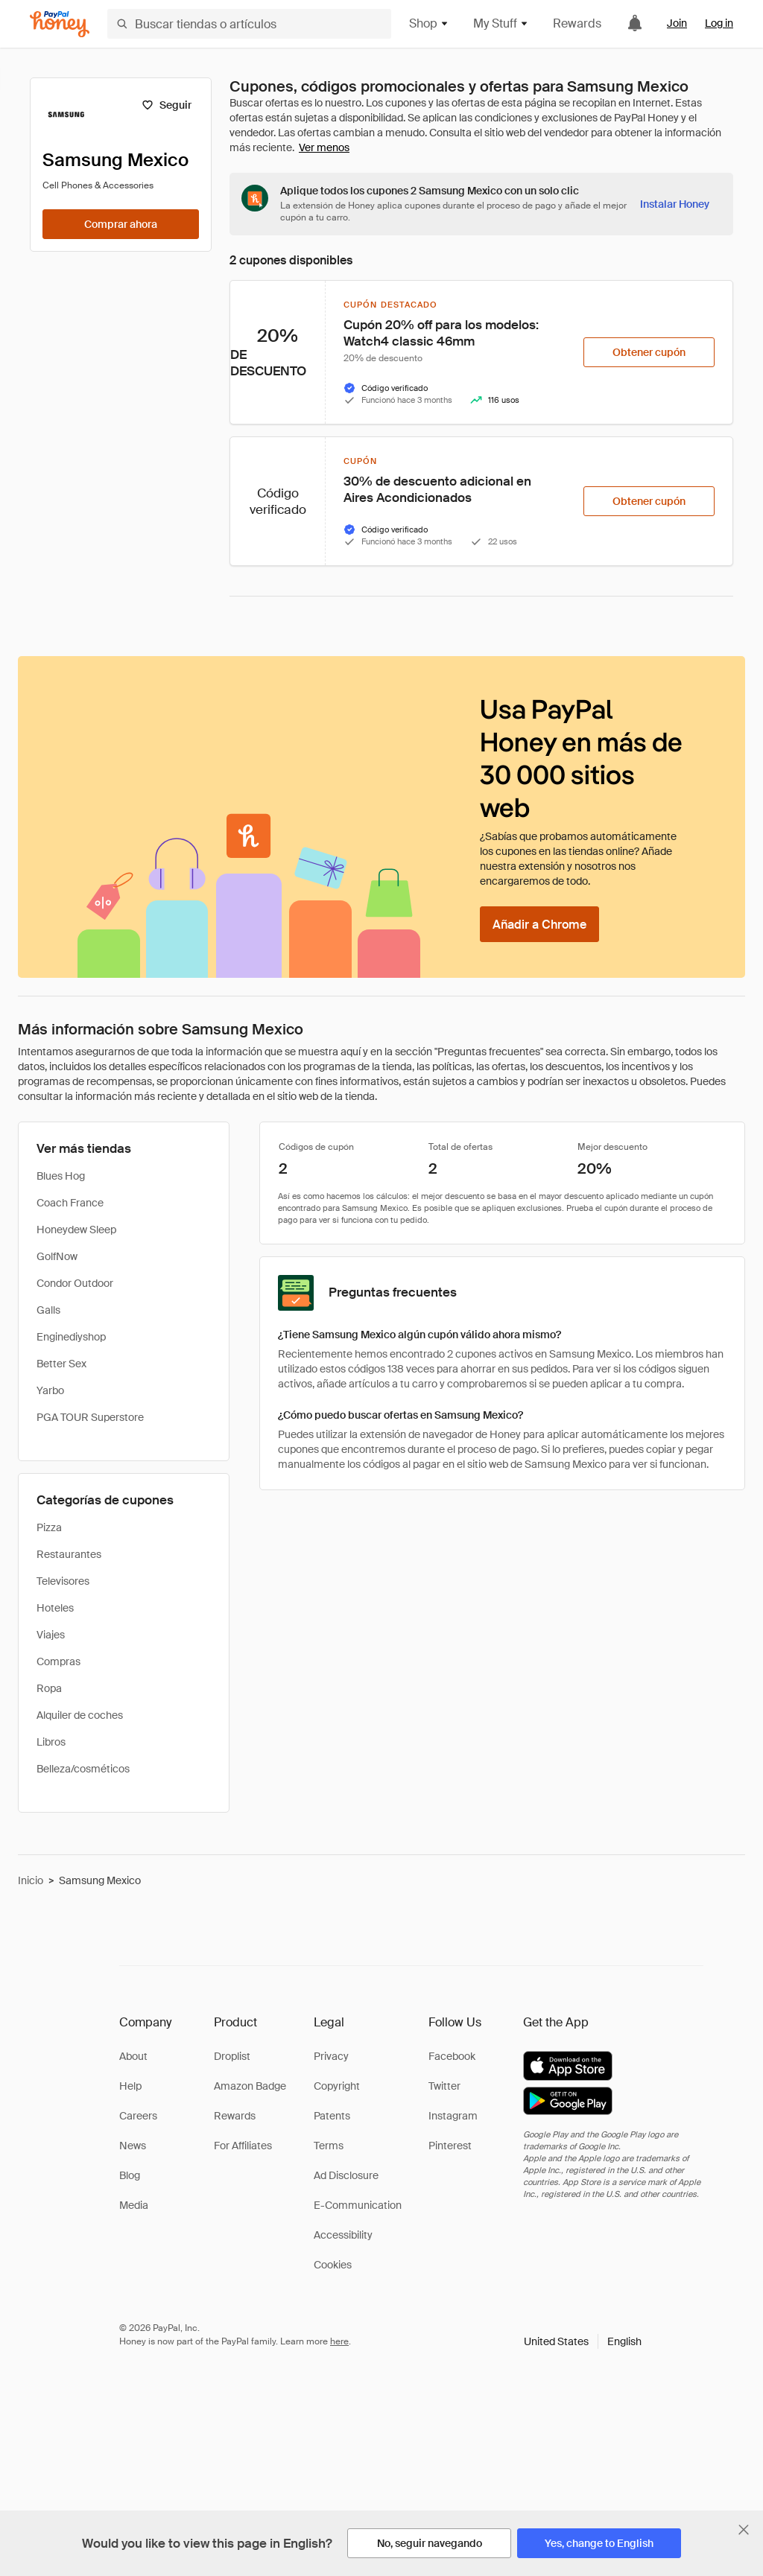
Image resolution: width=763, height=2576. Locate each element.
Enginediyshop (71, 1336)
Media (133, 2205)
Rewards (577, 23)
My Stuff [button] (501, 23)
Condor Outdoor (75, 1283)
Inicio (30, 1880)
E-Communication (358, 2205)
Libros (51, 1742)
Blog (129, 2175)
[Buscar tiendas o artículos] (249, 24)
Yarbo (50, 1390)
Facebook (451, 2056)
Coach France (70, 1202)
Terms (328, 2145)
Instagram (453, 2115)
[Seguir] (166, 105)
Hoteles (55, 1608)
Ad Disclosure (346, 2175)
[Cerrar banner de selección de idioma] (743, 2529)
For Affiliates (243, 2145)
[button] (583, 2341)
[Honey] (59, 24)
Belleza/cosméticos (83, 1768)
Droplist (232, 2056)
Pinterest (450, 2145)
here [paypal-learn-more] (339, 2341)
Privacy (331, 2056)
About (133, 2056)
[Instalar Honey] (674, 204)
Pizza (49, 1527)
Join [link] (677, 23)
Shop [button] (429, 23)
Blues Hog (61, 1176)
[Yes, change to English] (599, 2543)
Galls (48, 1310)
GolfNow (57, 1256)
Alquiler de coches (80, 1715)
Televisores (63, 1581)
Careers (138, 2115)
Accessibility (343, 2235)
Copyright (337, 2086)
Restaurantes (69, 1554)
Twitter (444, 2086)
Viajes (51, 1634)
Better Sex (61, 1363)
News (132, 2145)
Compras (58, 1661)
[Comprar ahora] (120, 224)
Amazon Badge (250, 2086)
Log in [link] (719, 23)
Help (130, 2086)
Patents (332, 2115)
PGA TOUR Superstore (90, 1417)
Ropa (49, 1688)
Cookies (333, 2264)
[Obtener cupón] (649, 352)
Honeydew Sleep (76, 1229)
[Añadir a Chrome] (539, 924)
